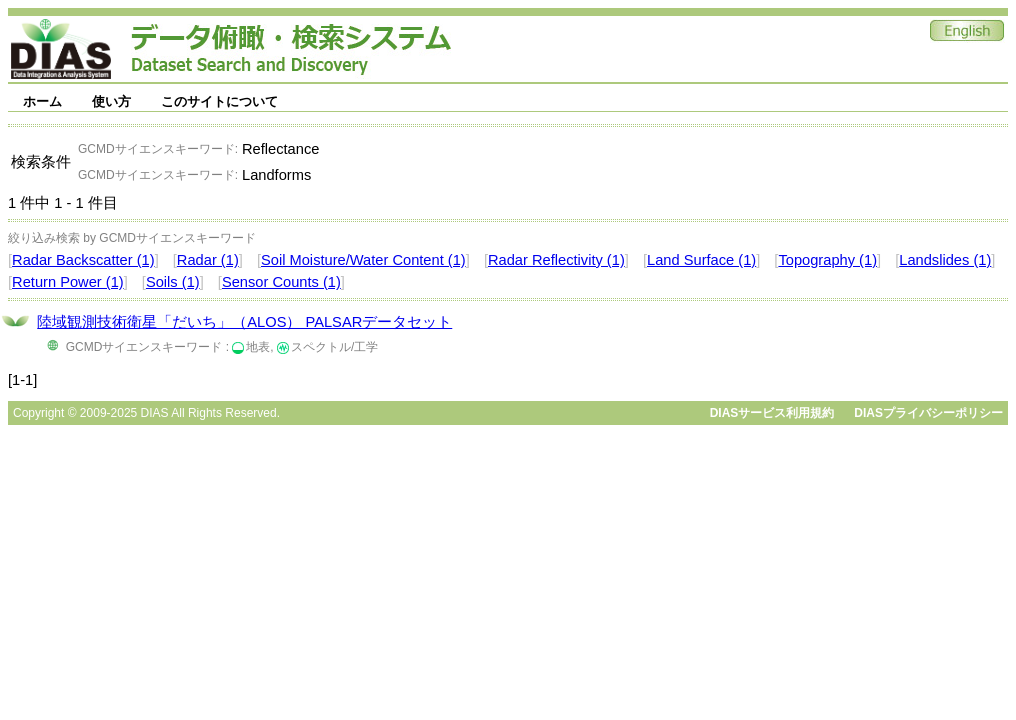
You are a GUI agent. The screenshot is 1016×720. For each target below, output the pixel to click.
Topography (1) (827, 260)
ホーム (42, 101)
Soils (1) (173, 282)
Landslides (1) (945, 260)
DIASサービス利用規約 (772, 413)
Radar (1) (208, 260)
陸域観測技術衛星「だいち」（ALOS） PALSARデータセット (244, 322)
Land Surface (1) (701, 260)
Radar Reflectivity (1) (556, 260)
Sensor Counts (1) (281, 282)
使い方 (111, 101)
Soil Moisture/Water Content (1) (363, 260)
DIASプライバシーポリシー (928, 413)
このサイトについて (219, 101)
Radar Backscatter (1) (83, 260)
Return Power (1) (68, 282)
